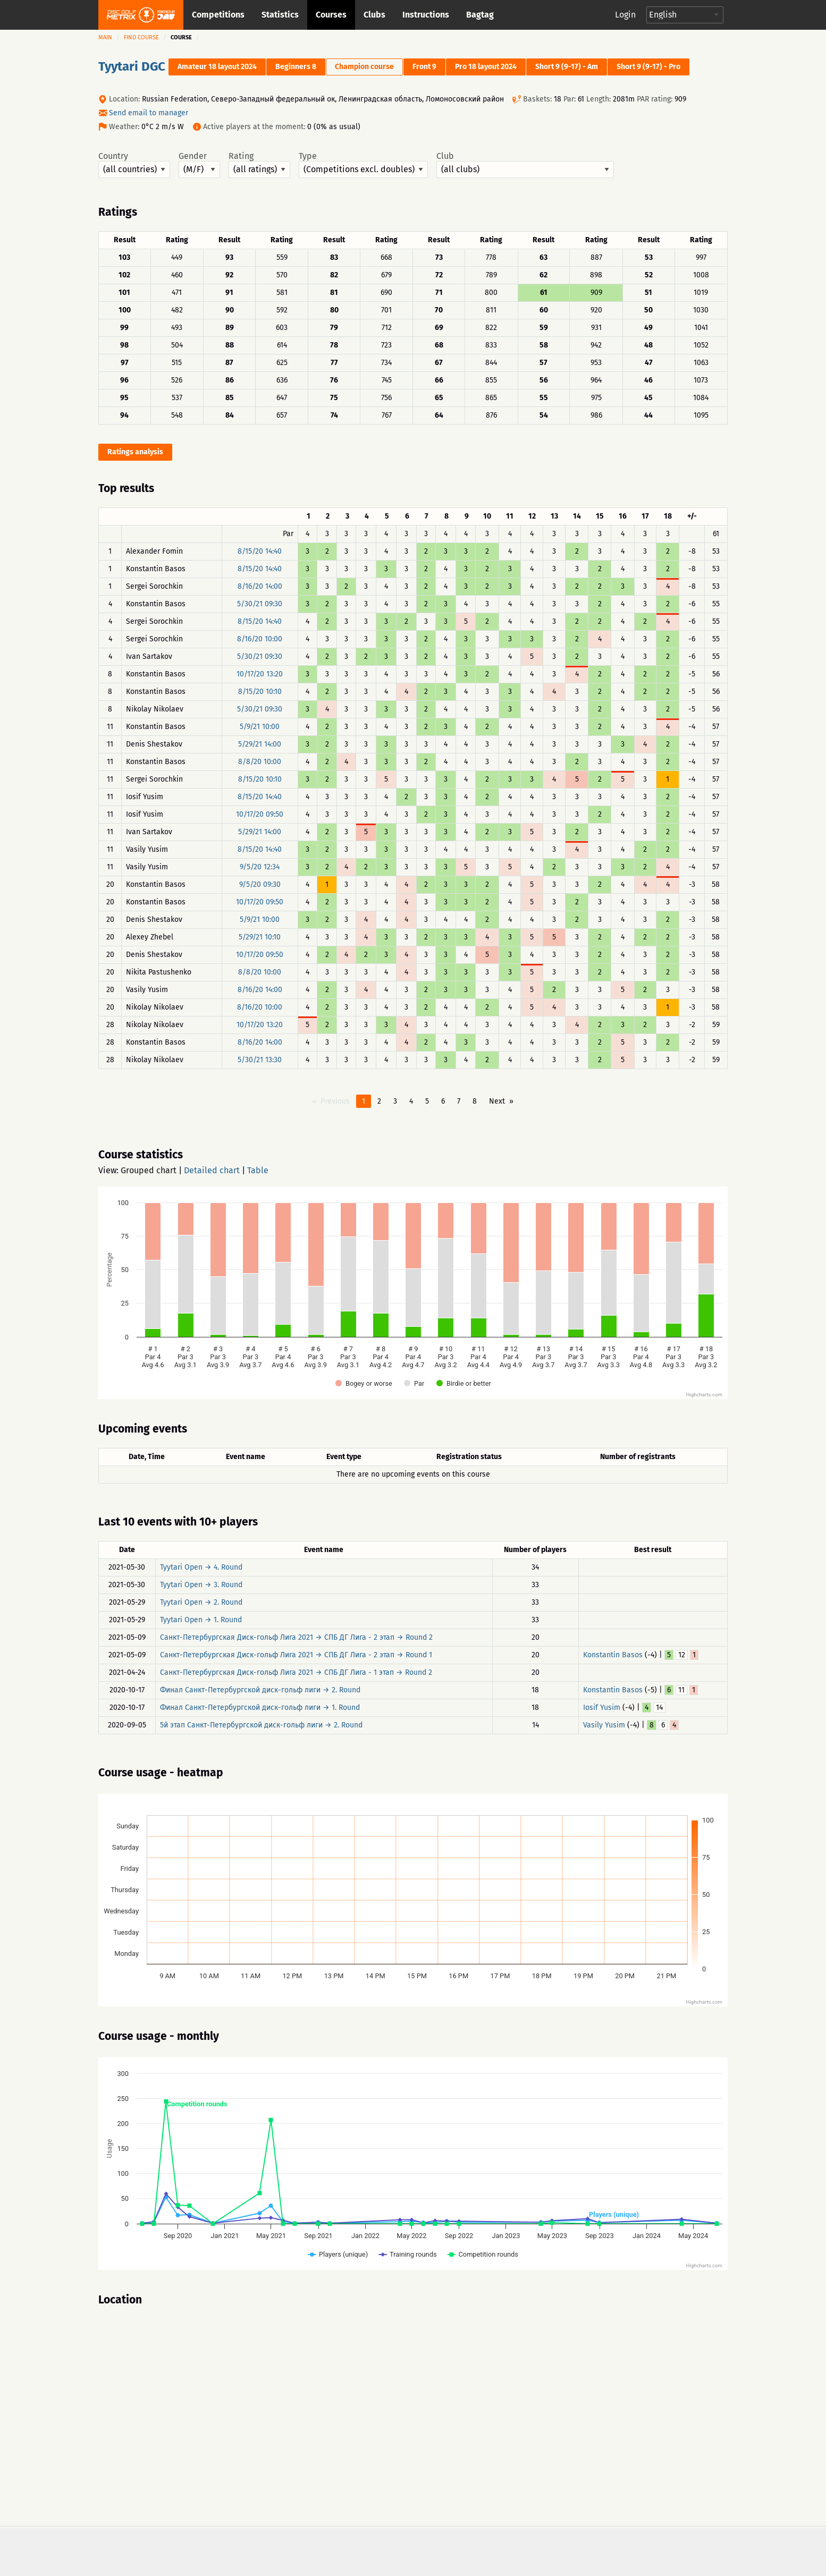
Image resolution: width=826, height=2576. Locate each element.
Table (257, 1170)
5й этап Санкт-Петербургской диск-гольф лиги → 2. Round (261, 1725)
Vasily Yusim (604, 1725)
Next (497, 1101)
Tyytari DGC (131, 66)
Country (134, 164)
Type (363, 164)
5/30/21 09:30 (259, 603)
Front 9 (424, 66)
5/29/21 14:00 (259, 744)
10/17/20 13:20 (260, 674)
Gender (199, 164)
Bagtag (480, 15)
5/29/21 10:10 (260, 937)
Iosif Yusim (601, 1707)
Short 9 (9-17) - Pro (648, 66)
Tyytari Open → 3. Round (201, 1584)
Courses (331, 15)
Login (625, 15)
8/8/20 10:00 (259, 761)
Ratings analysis (135, 451)
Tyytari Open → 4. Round (201, 1567)
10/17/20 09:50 (259, 814)
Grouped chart (148, 1170)
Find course (141, 37)
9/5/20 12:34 (260, 866)
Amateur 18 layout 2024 (217, 66)
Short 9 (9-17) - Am (566, 66)
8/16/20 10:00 (259, 638)
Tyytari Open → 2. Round (201, 1602)
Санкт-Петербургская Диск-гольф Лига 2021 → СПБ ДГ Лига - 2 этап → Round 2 (296, 1637)
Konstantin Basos (613, 1654)
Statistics (280, 15)
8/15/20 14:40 (260, 551)
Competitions (218, 15)
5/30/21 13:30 (260, 1059)
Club (525, 164)
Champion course (364, 66)
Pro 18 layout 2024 (486, 66)
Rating (259, 164)
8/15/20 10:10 (260, 691)
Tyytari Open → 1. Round (201, 1619)
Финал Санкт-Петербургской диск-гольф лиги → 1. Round (260, 1707)
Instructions (425, 15)
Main (105, 37)
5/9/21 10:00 (260, 726)
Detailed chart (212, 1170)
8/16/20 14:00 (260, 586)
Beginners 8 (295, 66)
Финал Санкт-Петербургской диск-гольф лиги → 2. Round (260, 1689)
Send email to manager (148, 112)
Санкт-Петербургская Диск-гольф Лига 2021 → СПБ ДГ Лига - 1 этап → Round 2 (296, 1672)
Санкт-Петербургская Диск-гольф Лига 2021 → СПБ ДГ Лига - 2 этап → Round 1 (296, 1654)
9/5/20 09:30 (260, 884)
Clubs (374, 15)
